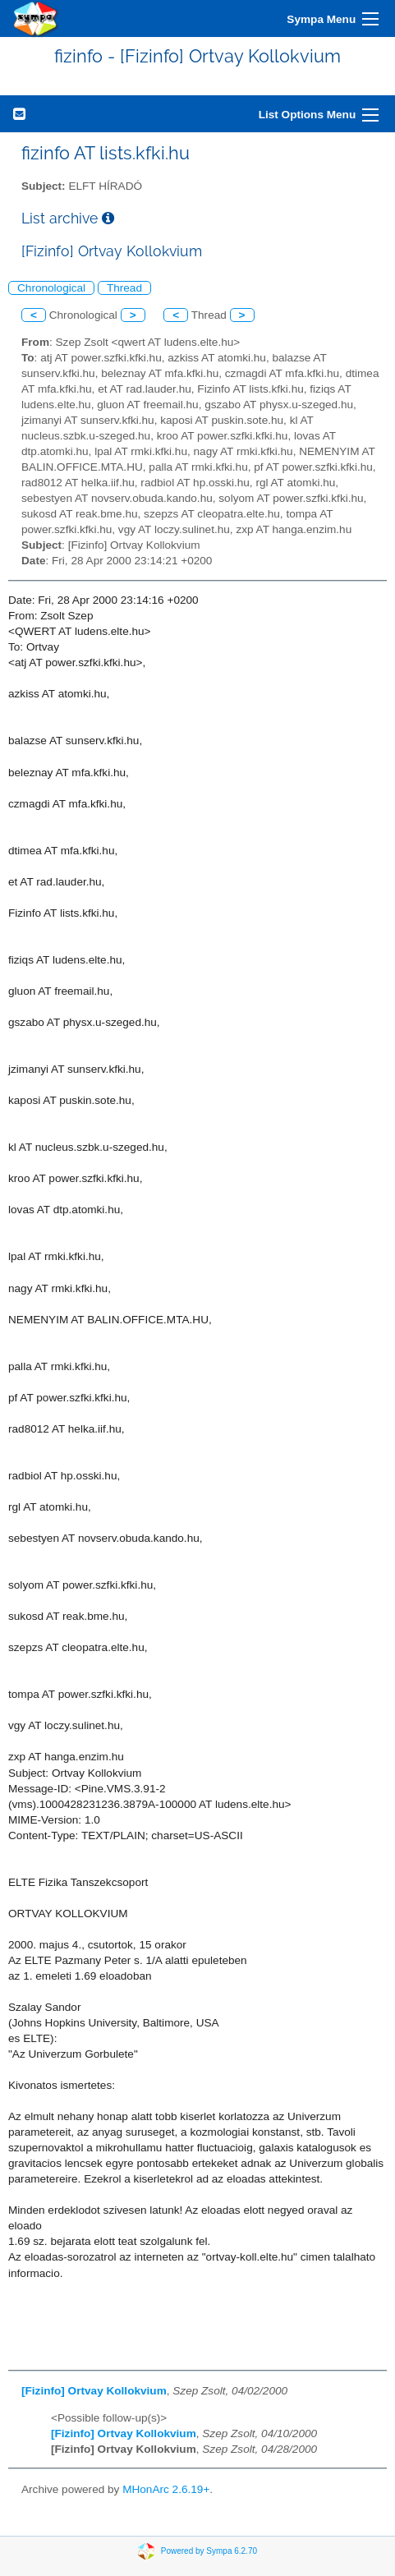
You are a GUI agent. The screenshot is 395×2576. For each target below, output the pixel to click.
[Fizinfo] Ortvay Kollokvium (94, 2391)
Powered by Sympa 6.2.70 (209, 2550)
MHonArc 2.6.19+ (165, 2489)
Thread (124, 288)
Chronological (51, 288)
